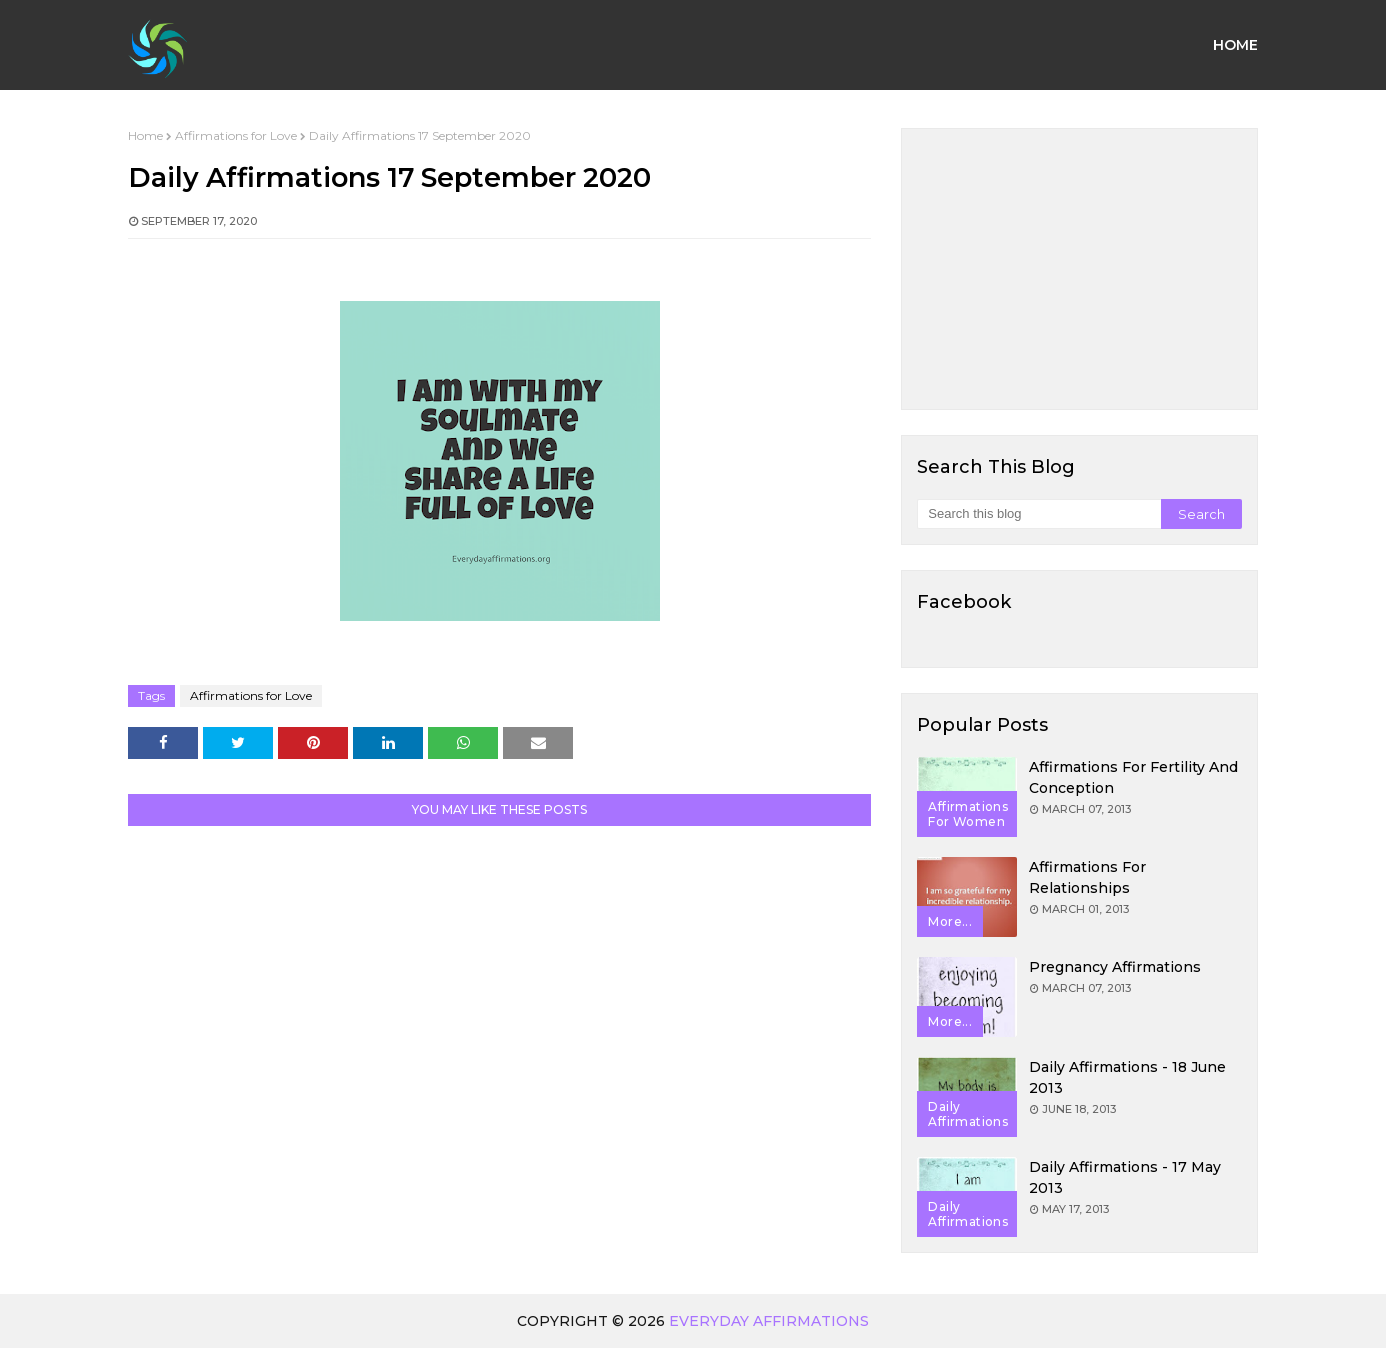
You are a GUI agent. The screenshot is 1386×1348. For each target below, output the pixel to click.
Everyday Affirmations (769, 1321)
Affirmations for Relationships (1087, 877)
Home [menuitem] (1235, 45)
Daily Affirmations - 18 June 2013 (1127, 1077)
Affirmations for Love (236, 135)
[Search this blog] (1038, 514)
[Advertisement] (1079, 269)
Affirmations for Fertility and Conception (1133, 777)
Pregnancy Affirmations (1115, 967)
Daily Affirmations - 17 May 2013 (1125, 1177)
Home (145, 135)
